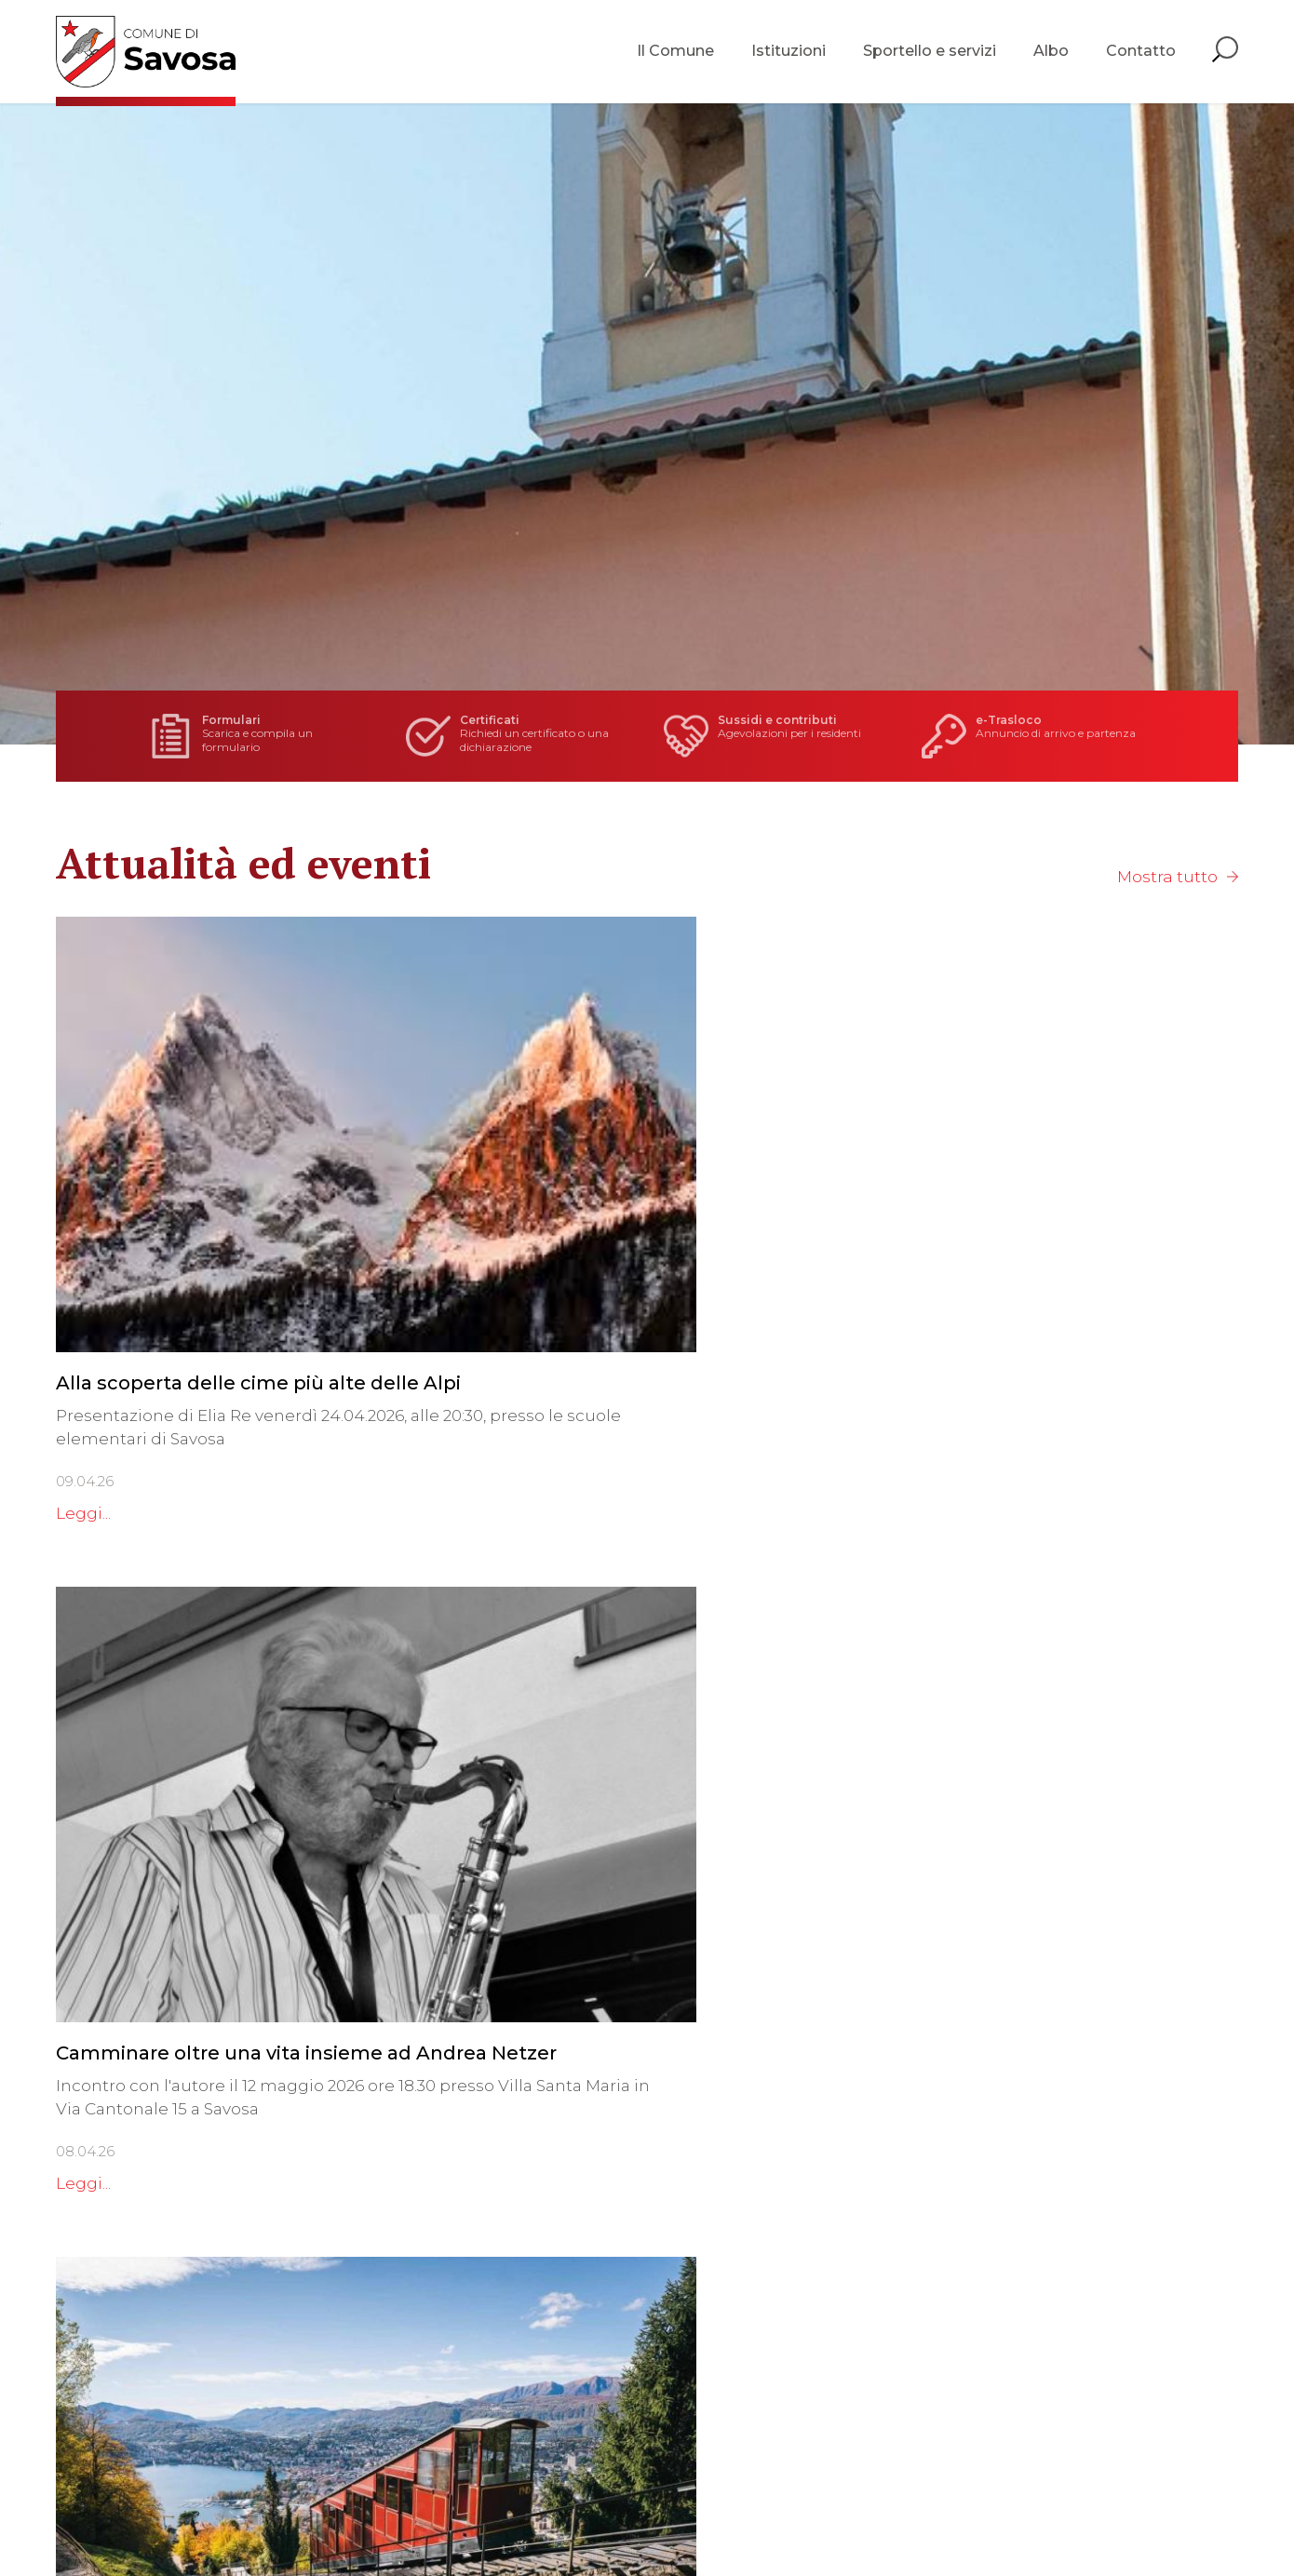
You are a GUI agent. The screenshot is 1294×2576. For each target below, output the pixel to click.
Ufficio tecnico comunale (718, 2345)
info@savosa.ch (119, 2364)
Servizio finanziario (691, 2322)
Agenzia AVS (666, 2391)
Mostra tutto (1168, 876)
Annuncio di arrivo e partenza (988, 736)
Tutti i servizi (666, 2438)
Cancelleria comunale (705, 2275)
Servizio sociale (677, 2368)
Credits (573, 2511)
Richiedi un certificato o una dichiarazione (528, 736)
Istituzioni (788, 55)
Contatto (1141, 55)
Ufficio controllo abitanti (714, 2298)
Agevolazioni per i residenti (757, 736)
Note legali (442, 2511)
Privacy (375, 2511)
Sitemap (514, 2511)
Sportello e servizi (929, 55)
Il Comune (675, 55)
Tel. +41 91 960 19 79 (128, 2340)
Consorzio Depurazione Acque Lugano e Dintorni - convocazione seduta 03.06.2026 (1051, 1748)
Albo (1051, 55)
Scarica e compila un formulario (290, 736)
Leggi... (83, 1378)
